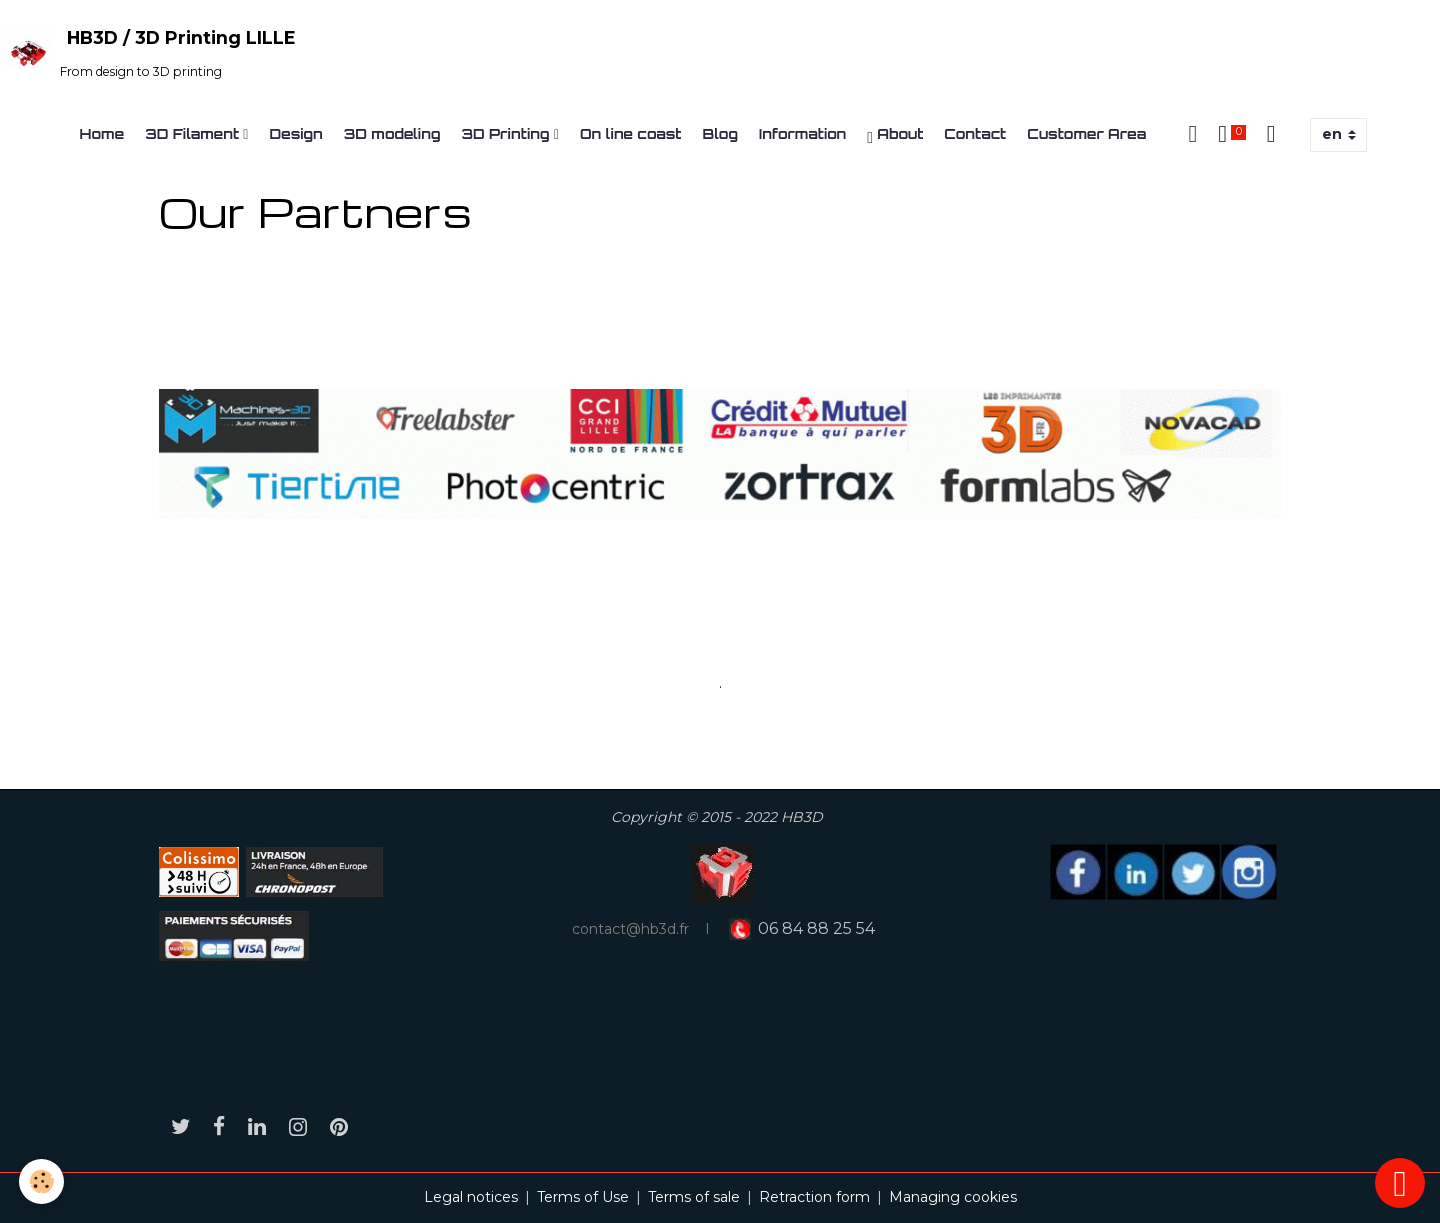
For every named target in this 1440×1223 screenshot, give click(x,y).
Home (102, 133)
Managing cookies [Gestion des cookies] (953, 1197)
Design (295, 133)
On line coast (631, 133)
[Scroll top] (1400, 1183)
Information (802, 133)
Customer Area (1086, 133)
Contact (975, 133)
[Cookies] (42, 1181)
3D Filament (194, 133)
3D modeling (392, 133)
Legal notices (471, 1197)
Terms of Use (583, 1197)
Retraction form (814, 1197)
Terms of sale (694, 1197)
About (895, 135)
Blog (721, 133)
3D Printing (508, 133)
